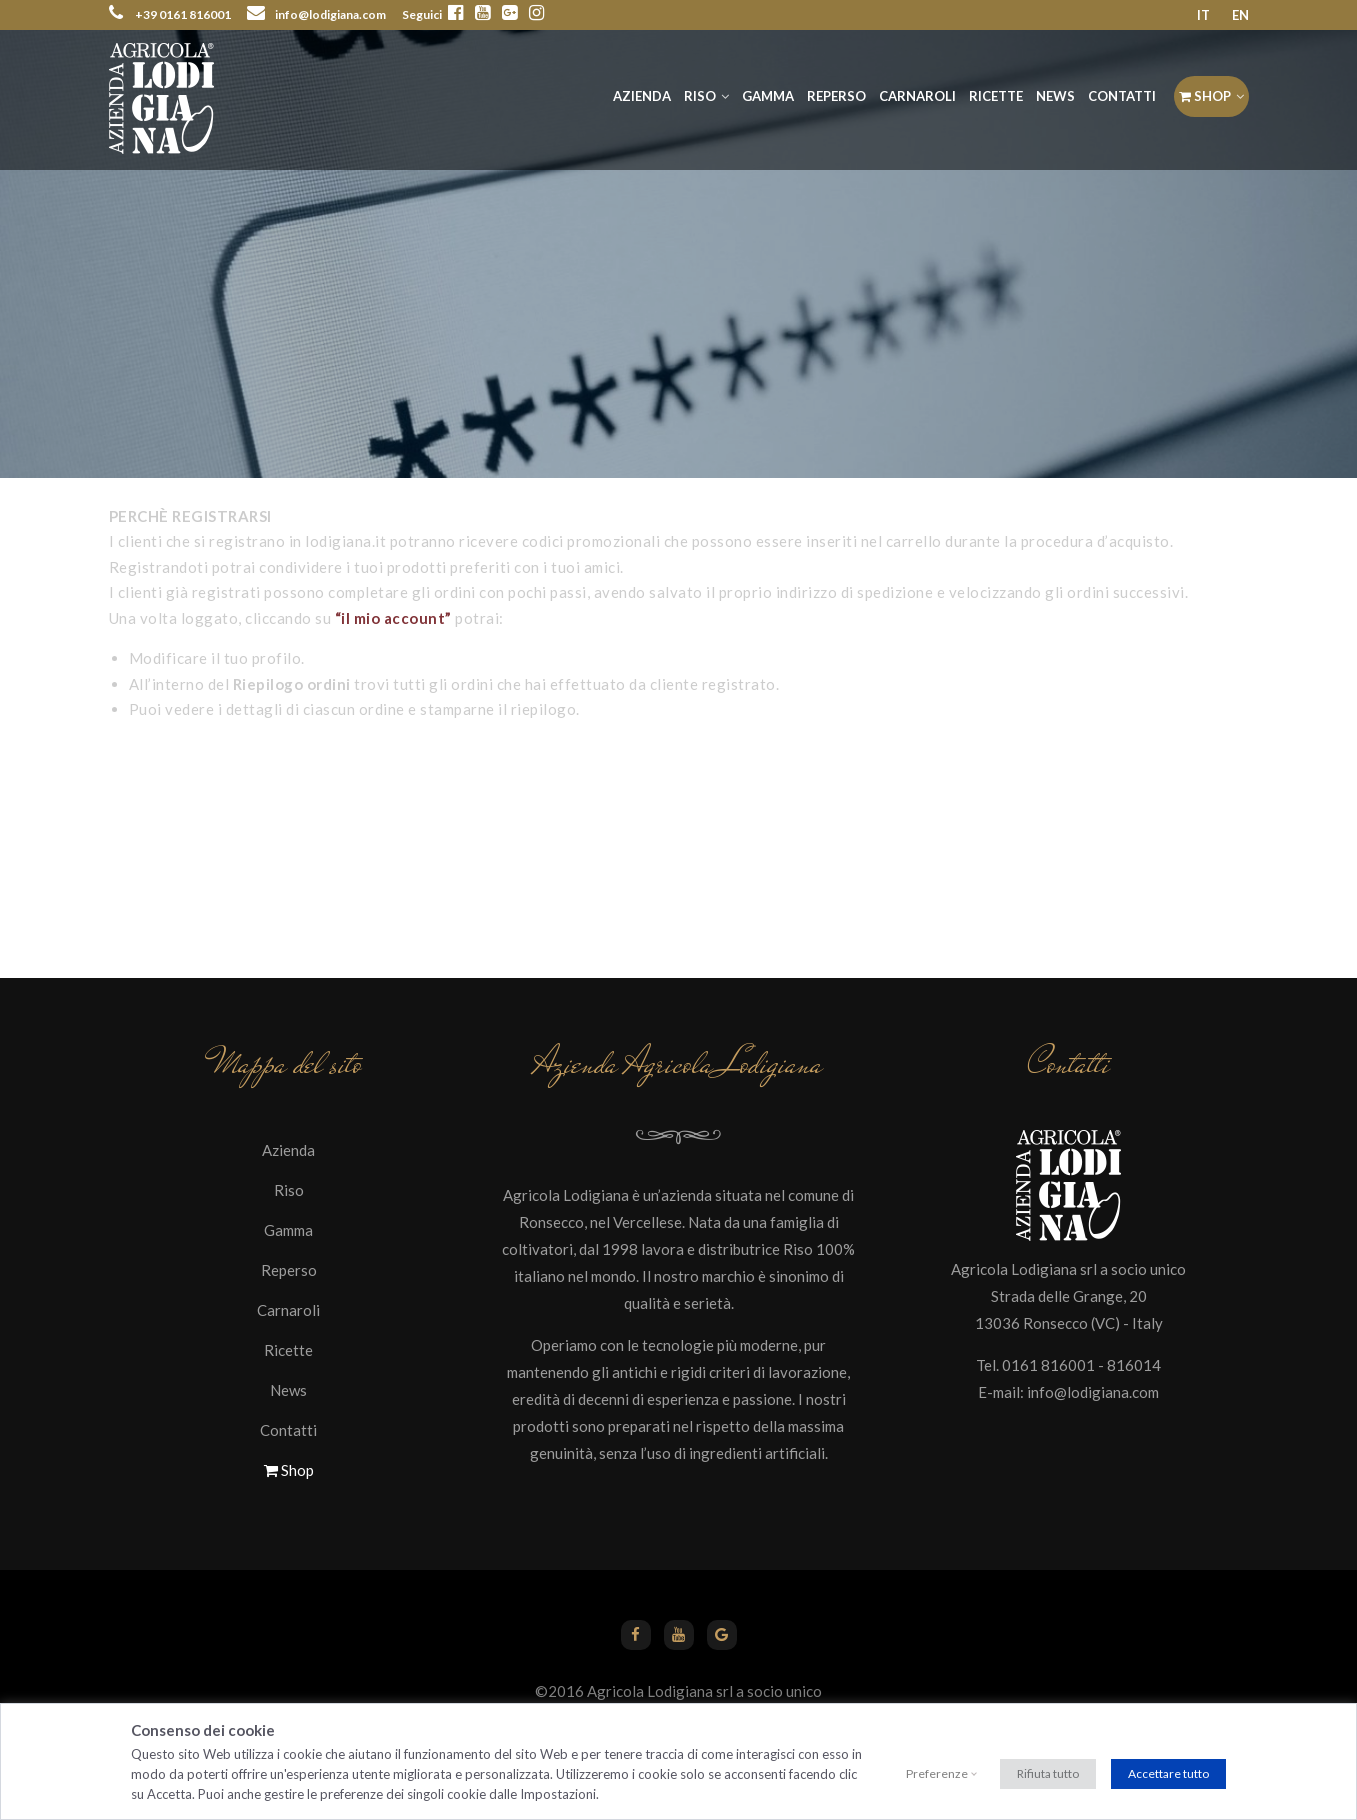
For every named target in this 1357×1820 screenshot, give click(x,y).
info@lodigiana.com (1093, 1392)
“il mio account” (393, 618)
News (1055, 96)
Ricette (996, 96)
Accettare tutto (1168, 1773)
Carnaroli (917, 96)
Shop (1205, 96)
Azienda (642, 96)
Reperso (836, 96)
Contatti (1122, 96)
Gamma (768, 96)
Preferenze (937, 1773)
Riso (700, 96)
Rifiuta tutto (1048, 1773)
